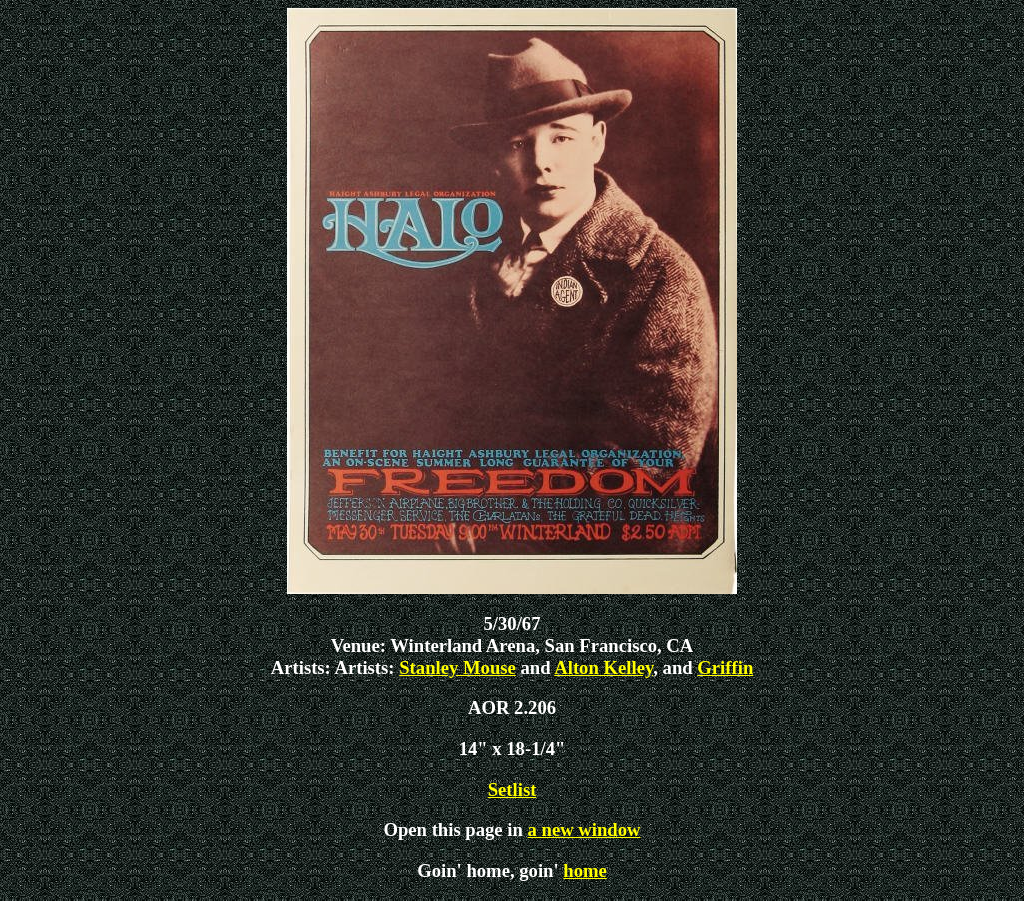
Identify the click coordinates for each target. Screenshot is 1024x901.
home (585, 870)
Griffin (725, 667)
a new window (584, 829)
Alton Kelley (603, 667)
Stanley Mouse (457, 667)
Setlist (512, 789)
